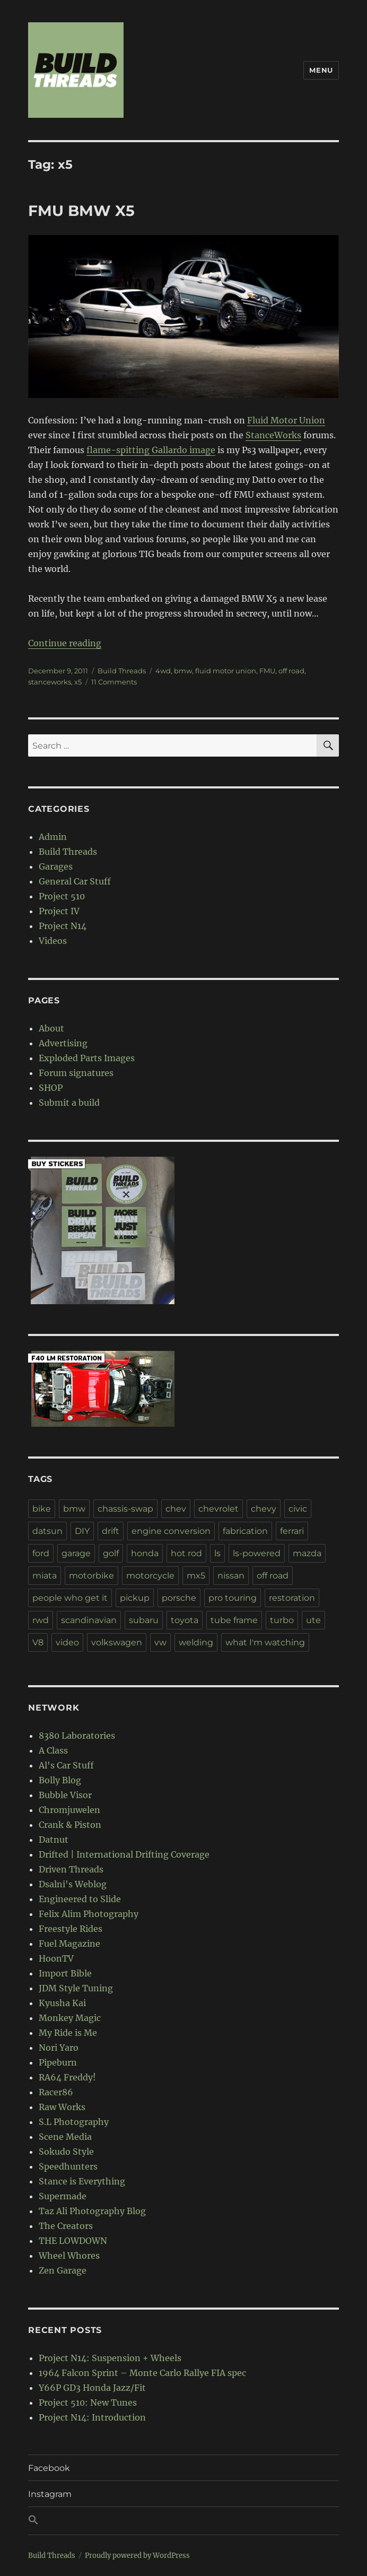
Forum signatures (76, 1073)
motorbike (91, 1576)
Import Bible (65, 1973)
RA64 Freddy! (67, 2077)
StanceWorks (273, 435)
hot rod (186, 1553)
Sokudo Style (66, 2151)
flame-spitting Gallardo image (150, 450)
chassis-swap (125, 1509)
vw (160, 1642)
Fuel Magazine (69, 1943)
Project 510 (62, 896)
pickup (135, 1598)
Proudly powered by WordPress (137, 2555)
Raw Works (62, 2107)
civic (298, 1509)
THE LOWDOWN (73, 2240)
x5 (78, 682)
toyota (184, 1620)
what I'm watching (265, 1642)
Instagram (50, 2494)
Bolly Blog (60, 1780)
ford (40, 1553)
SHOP (51, 1087)
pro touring (232, 1598)
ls (217, 1553)
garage (76, 1553)
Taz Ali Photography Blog (92, 2211)
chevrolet (218, 1509)
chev (175, 1509)
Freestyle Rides (70, 1928)
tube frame (234, 1620)
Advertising (63, 1043)
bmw (183, 670)
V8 (37, 1642)
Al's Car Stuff (66, 1765)
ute (313, 1620)
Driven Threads (71, 1869)
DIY (82, 1531)
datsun (47, 1531)
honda (145, 1553)
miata (44, 1576)
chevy (263, 1509)
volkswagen (116, 1642)
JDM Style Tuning (76, 1988)
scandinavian (89, 1620)
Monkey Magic (70, 2018)
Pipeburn (58, 2062)
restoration (292, 1598)
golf (111, 1553)
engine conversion (171, 1531)
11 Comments (114, 682)
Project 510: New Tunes (88, 2402)
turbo (282, 1620)
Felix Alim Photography (88, 1914)
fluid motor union (225, 670)
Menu (321, 70)
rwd (40, 1620)
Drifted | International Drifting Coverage (124, 1854)
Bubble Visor (65, 1795)
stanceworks (49, 682)
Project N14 (62, 926)
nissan (230, 1576)
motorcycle (150, 1576)
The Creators (66, 2226)
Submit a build (69, 1102)
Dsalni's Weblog (73, 1884)
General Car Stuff (75, 881)
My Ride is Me (68, 2032)
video (67, 1642)
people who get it (70, 1598)
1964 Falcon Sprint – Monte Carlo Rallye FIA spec (142, 2372)
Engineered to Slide (80, 1899)
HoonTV (56, 1958)
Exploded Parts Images (87, 1058)
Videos (53, 940)
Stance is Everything (82, 2181)
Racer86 (56, 2092)
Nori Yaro (58, 2047)
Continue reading (64, 643)
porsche (179, 1598)
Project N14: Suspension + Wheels (110, 2358)
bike (41, 1509)
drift (110, 1531)
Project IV (59, 911)
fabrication (245, 1531)
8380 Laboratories (77, 1735)
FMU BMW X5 (81, 211)
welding (196, 1642)
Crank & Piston (70, 1824)
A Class (53, 1750)
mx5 (196, 1576)
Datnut (53, 1839)
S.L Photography (74, 2122)
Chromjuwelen (69, 1810)
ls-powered (257, 1553)
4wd (163, 670)
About (51, 1028)
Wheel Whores (69, 2255)
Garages (56, 866)
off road (291, 670)
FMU (267, 670)
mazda (307, 1553)
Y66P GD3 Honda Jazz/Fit (92, 2387)
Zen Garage (62, 2270)
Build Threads (122, 670)
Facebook (49, 2468)
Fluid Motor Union (286, 420)
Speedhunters (68, 2166)
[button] (183, 2521)
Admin (53, 836)
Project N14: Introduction (92, 2417)
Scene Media (65, 2136)
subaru (144, 1620)
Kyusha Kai (62, 2003)
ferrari (292, 1531)
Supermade (62, 2196)
